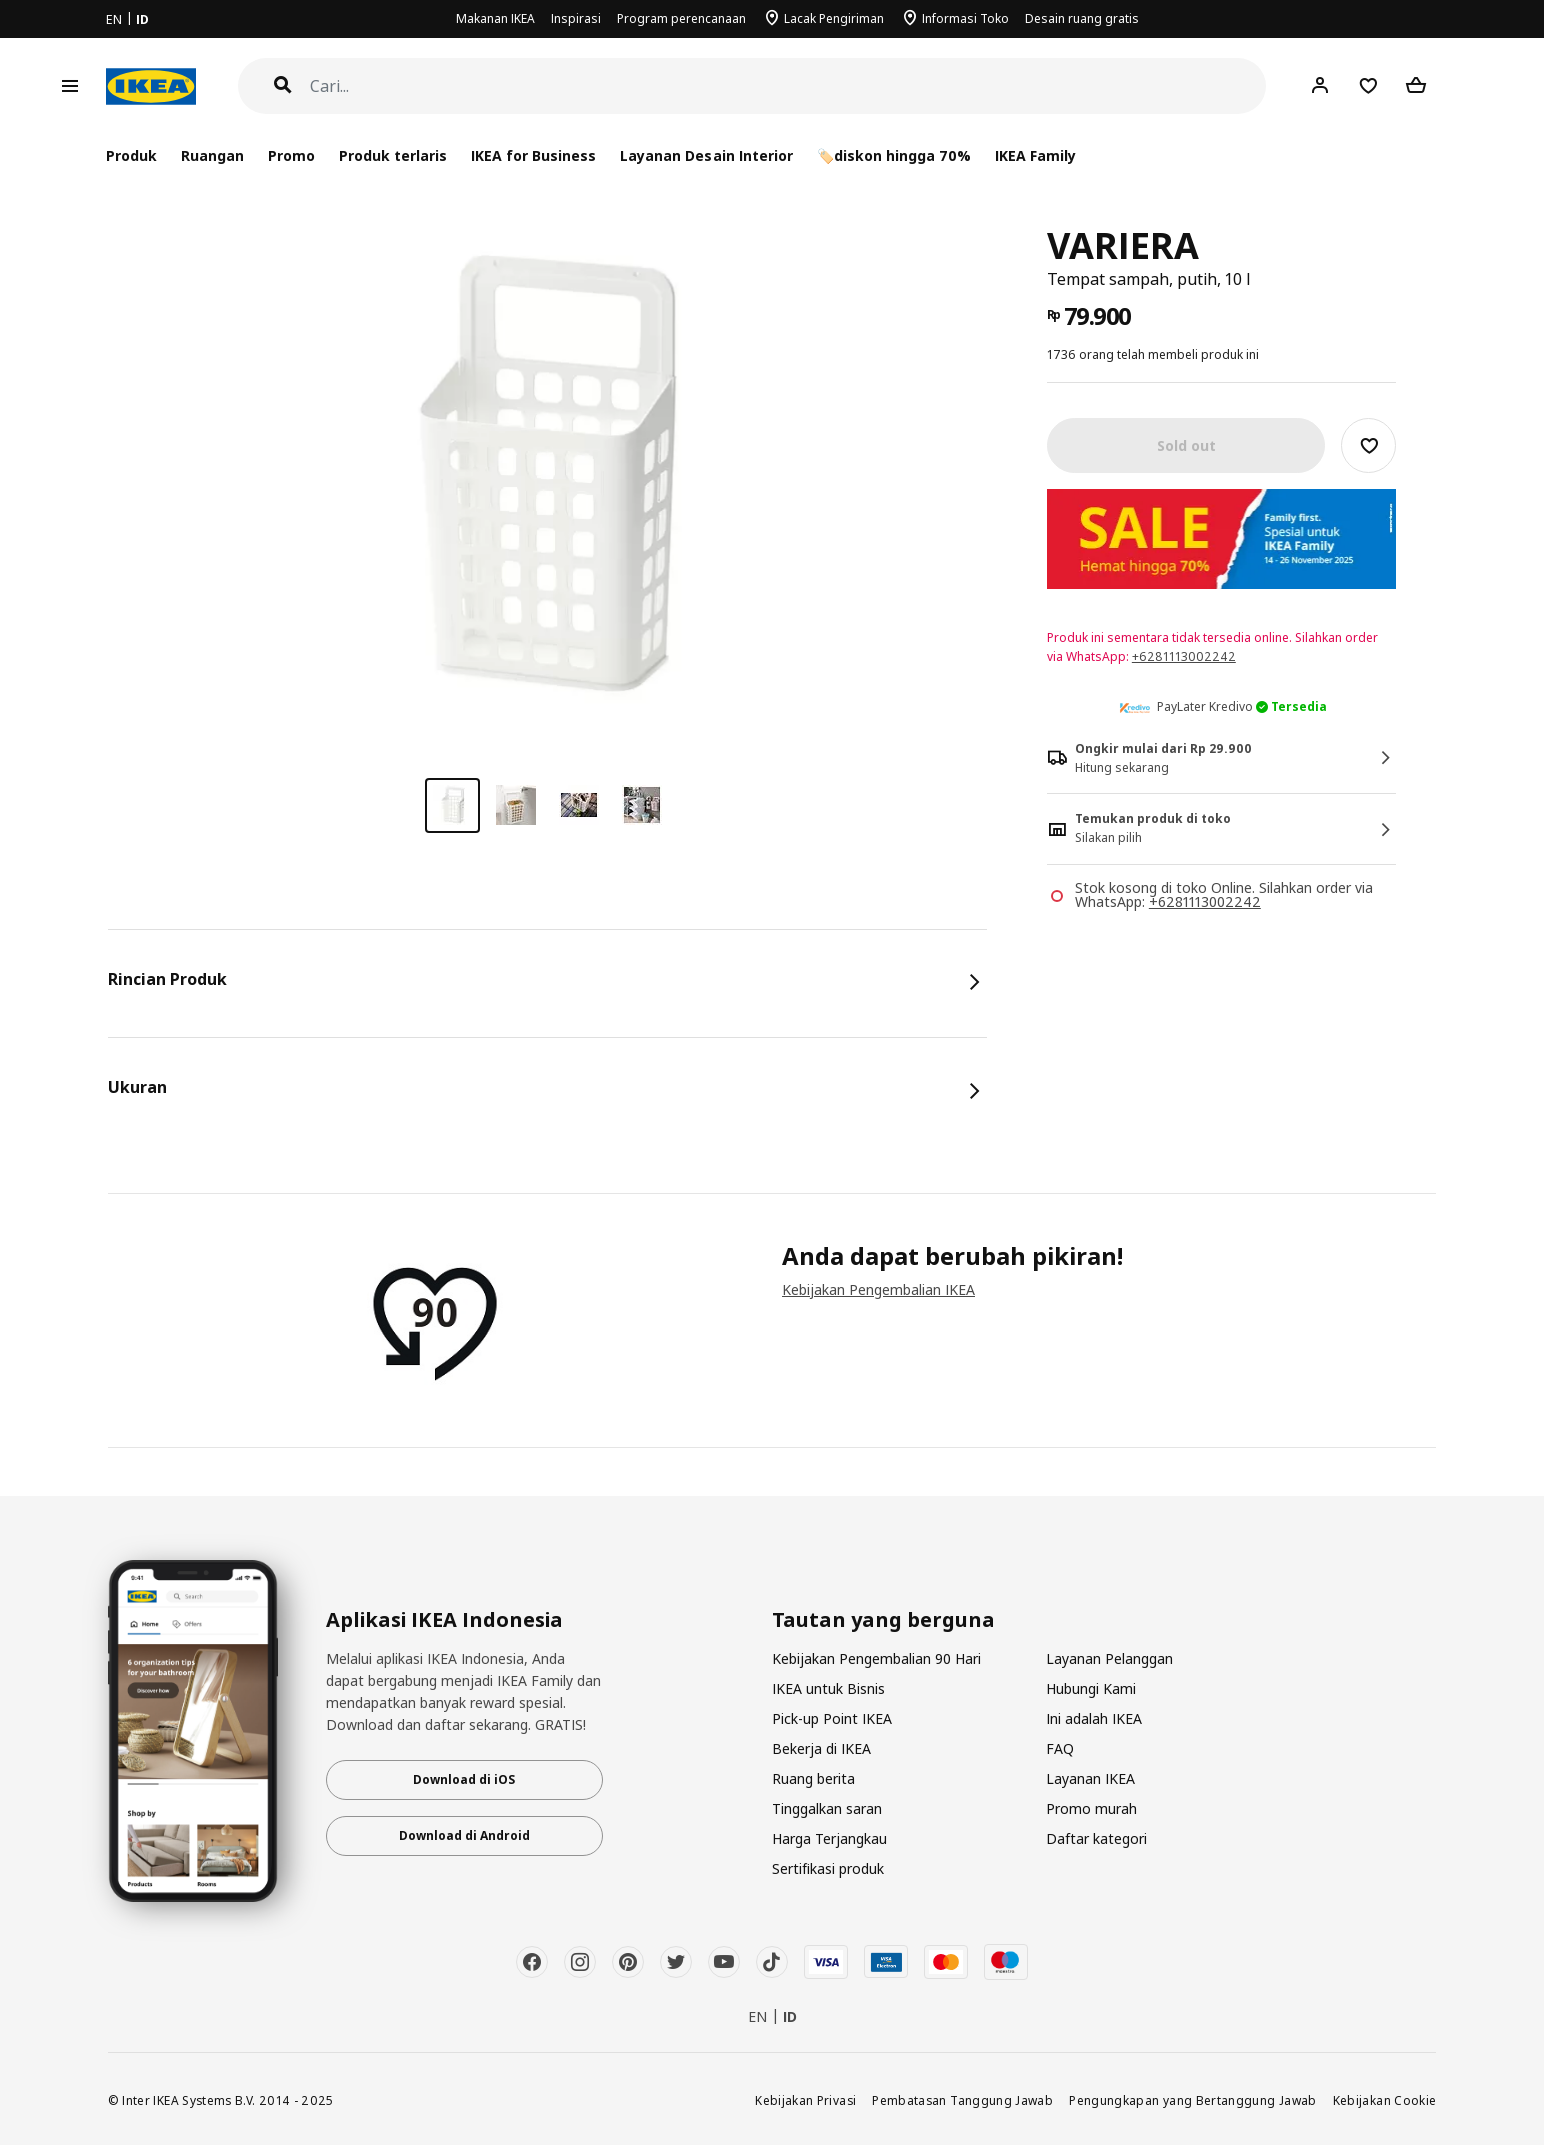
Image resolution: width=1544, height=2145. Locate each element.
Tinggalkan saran (827, 1808)
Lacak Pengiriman (834, 18)
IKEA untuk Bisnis (828, 1688)
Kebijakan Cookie (1385, 2100)
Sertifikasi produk (828, 1868)
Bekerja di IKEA (821, 1748)
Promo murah (1091, 1808)
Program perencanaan (681, 18)
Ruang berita (813, 1778)
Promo (291, 155)
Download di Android (464, 1835)
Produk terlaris (393, 155)
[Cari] (788, 86)
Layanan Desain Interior (706, 155)
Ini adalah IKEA (1094, 1718)
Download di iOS (464, 1779)
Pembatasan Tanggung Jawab (962, 2100)
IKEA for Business (533, 155)
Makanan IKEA (495, 18)
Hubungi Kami (1091, 1688)
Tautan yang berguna (883, 1620)
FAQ (1060, 1748)
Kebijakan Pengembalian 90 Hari (876, 1658)
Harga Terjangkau (829, 1838)
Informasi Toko (965, 18)
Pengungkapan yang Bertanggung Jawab (1193, 2100)
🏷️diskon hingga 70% (894, 155)
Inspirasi (576, 18)
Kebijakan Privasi (805, 2100)
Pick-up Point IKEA (832, 1718)
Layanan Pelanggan (1109, 1658)
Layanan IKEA (1090, 1778)
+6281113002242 (1184, 656)
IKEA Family (1035, 155)
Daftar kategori (1096, 1838)
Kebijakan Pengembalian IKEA (878, 1289)
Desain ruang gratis (1082, 18)
